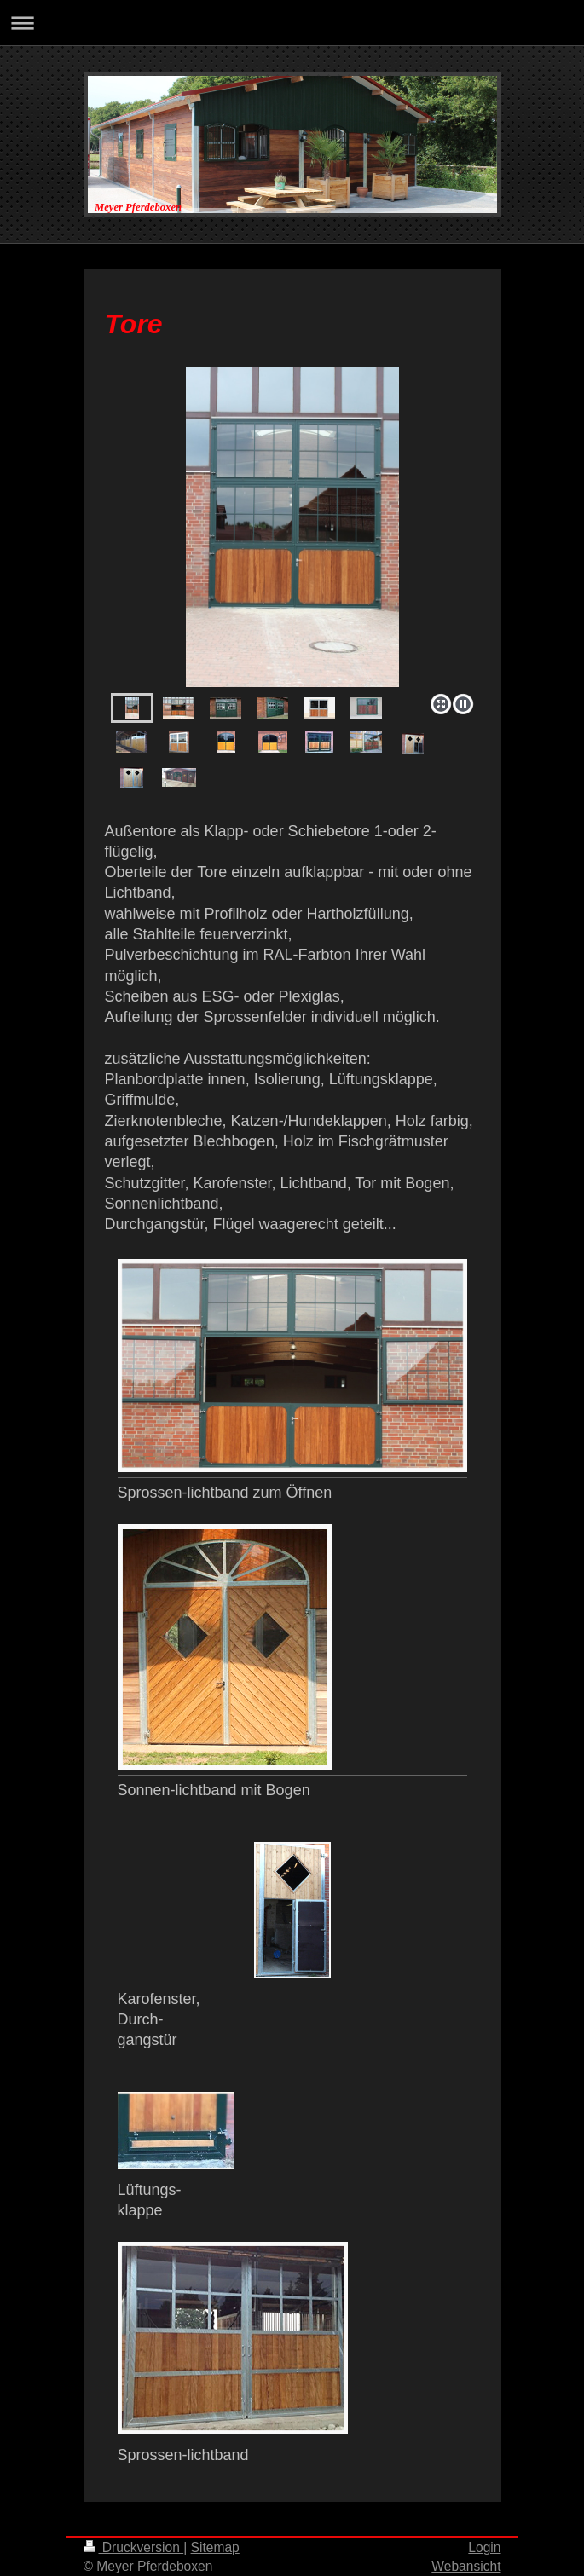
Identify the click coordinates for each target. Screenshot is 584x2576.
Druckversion (134, 2547)
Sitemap (215, 2547)
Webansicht (465, 2566)
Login (484, 2547)
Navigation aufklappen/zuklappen (292, 22)
